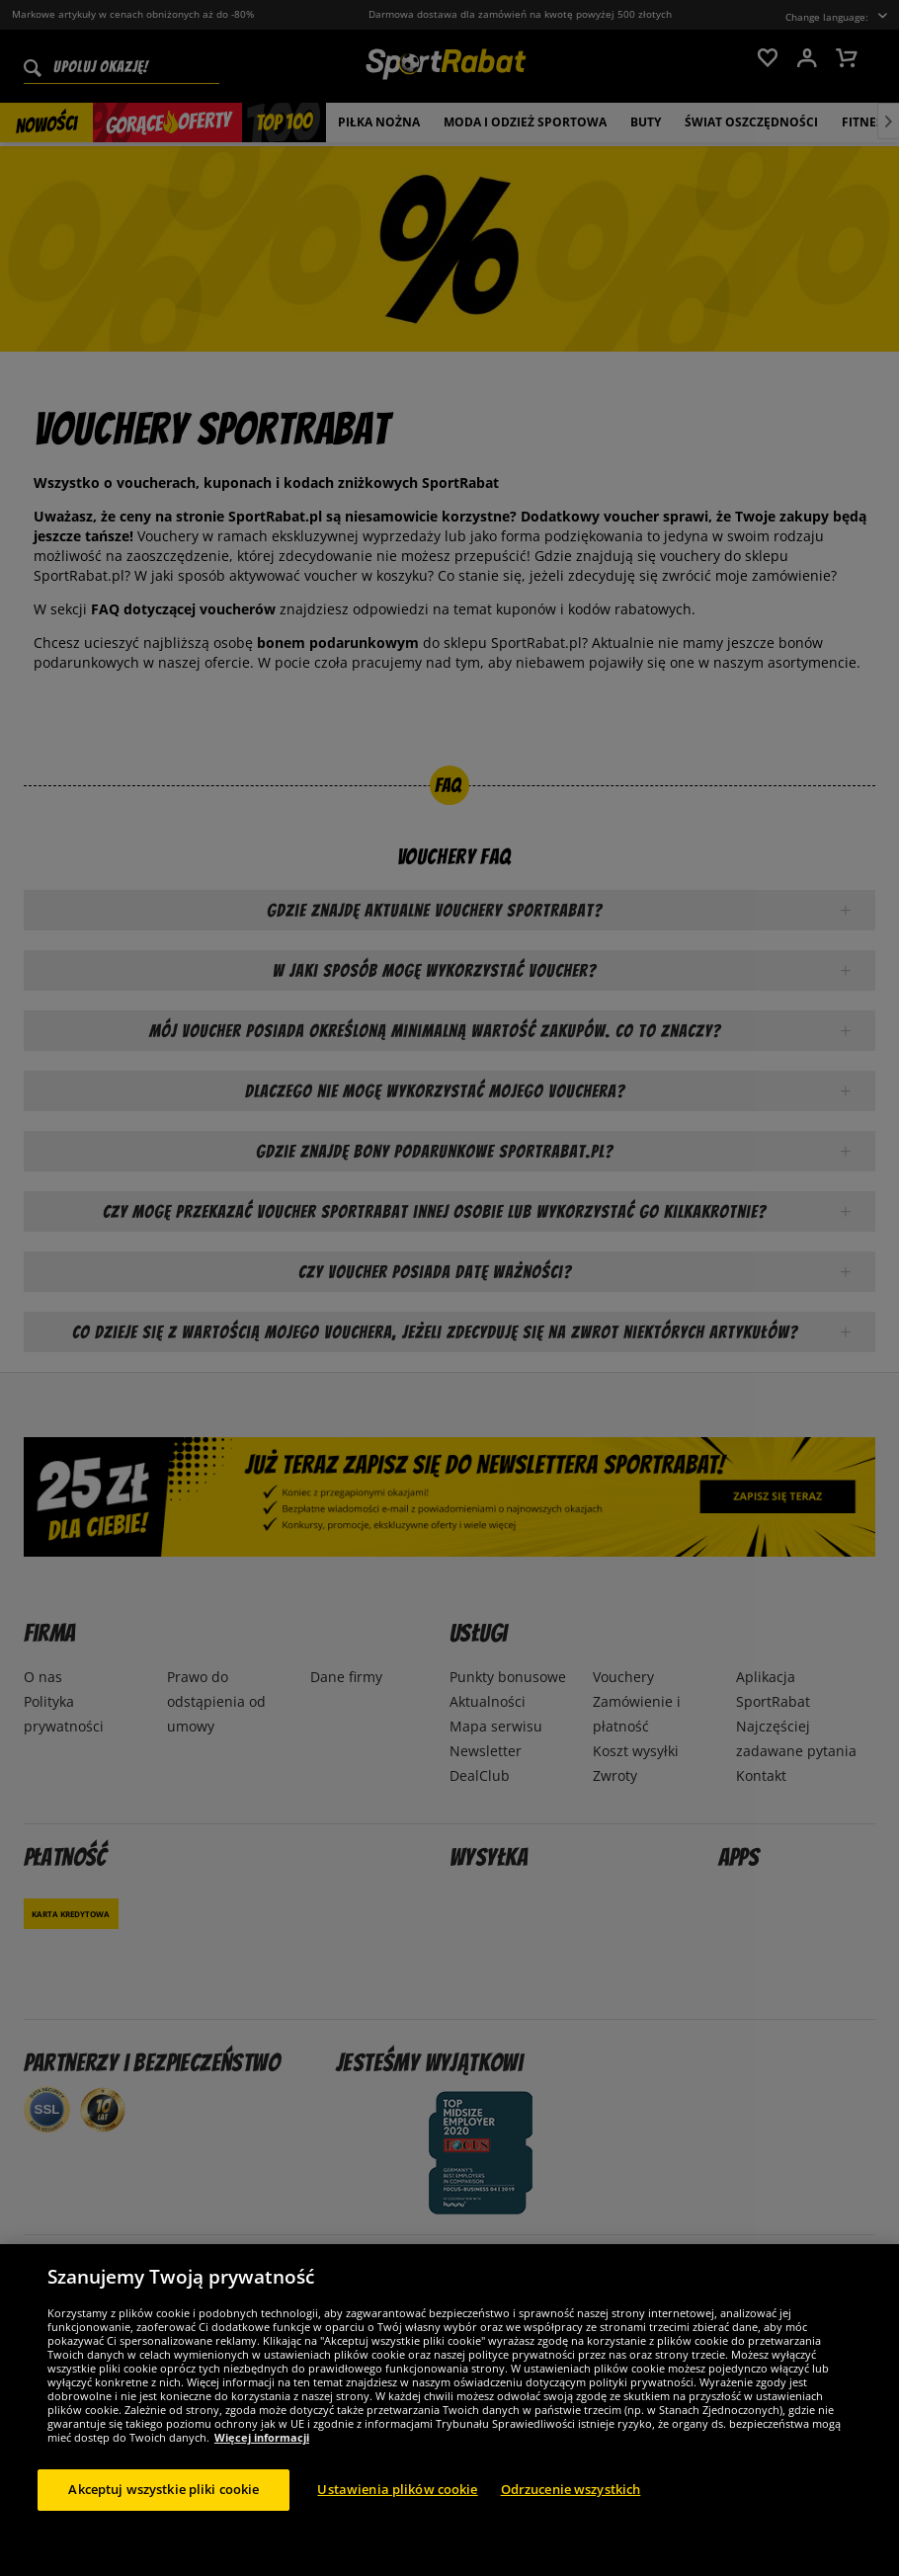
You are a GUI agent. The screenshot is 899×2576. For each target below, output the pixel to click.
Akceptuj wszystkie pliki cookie (163, 2489)
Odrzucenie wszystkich (571, 2489)
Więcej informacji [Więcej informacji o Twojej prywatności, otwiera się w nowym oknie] (261, 2437)
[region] (449, 2410)
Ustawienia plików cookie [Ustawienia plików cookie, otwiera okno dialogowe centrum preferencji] (397, 2489)
